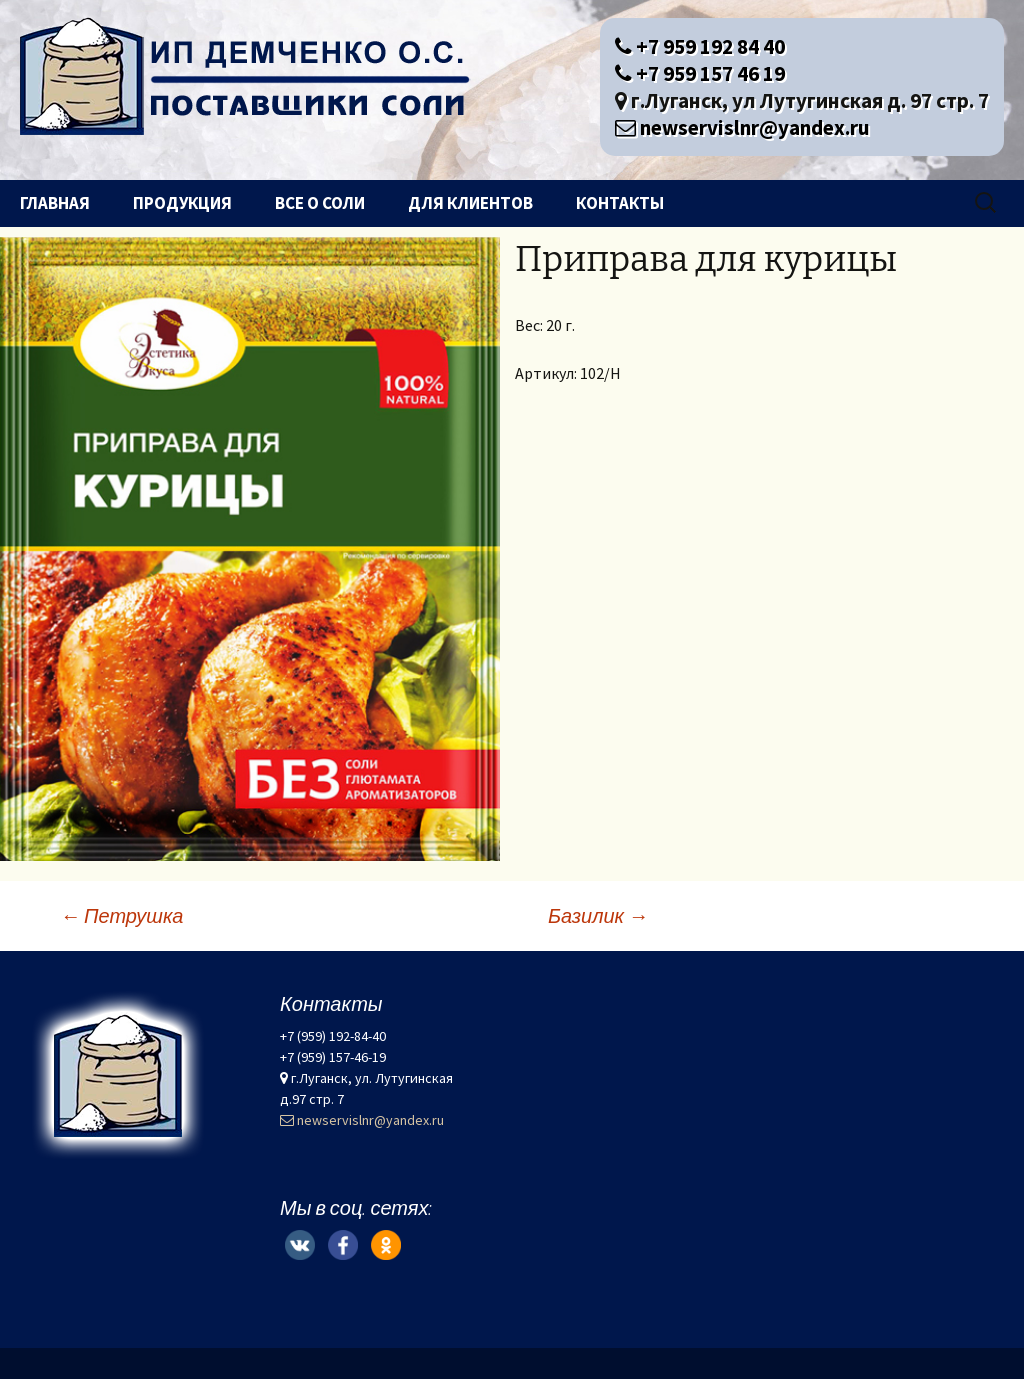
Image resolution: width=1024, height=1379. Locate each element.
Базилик (598, 915)
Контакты (620, 203)
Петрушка (121, 915)
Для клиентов (470, 203)
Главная (55, 203)
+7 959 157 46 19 (700, 73)
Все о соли (320, 203)
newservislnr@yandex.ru (742, 127)
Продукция (182, 203)
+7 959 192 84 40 (700, 46)
